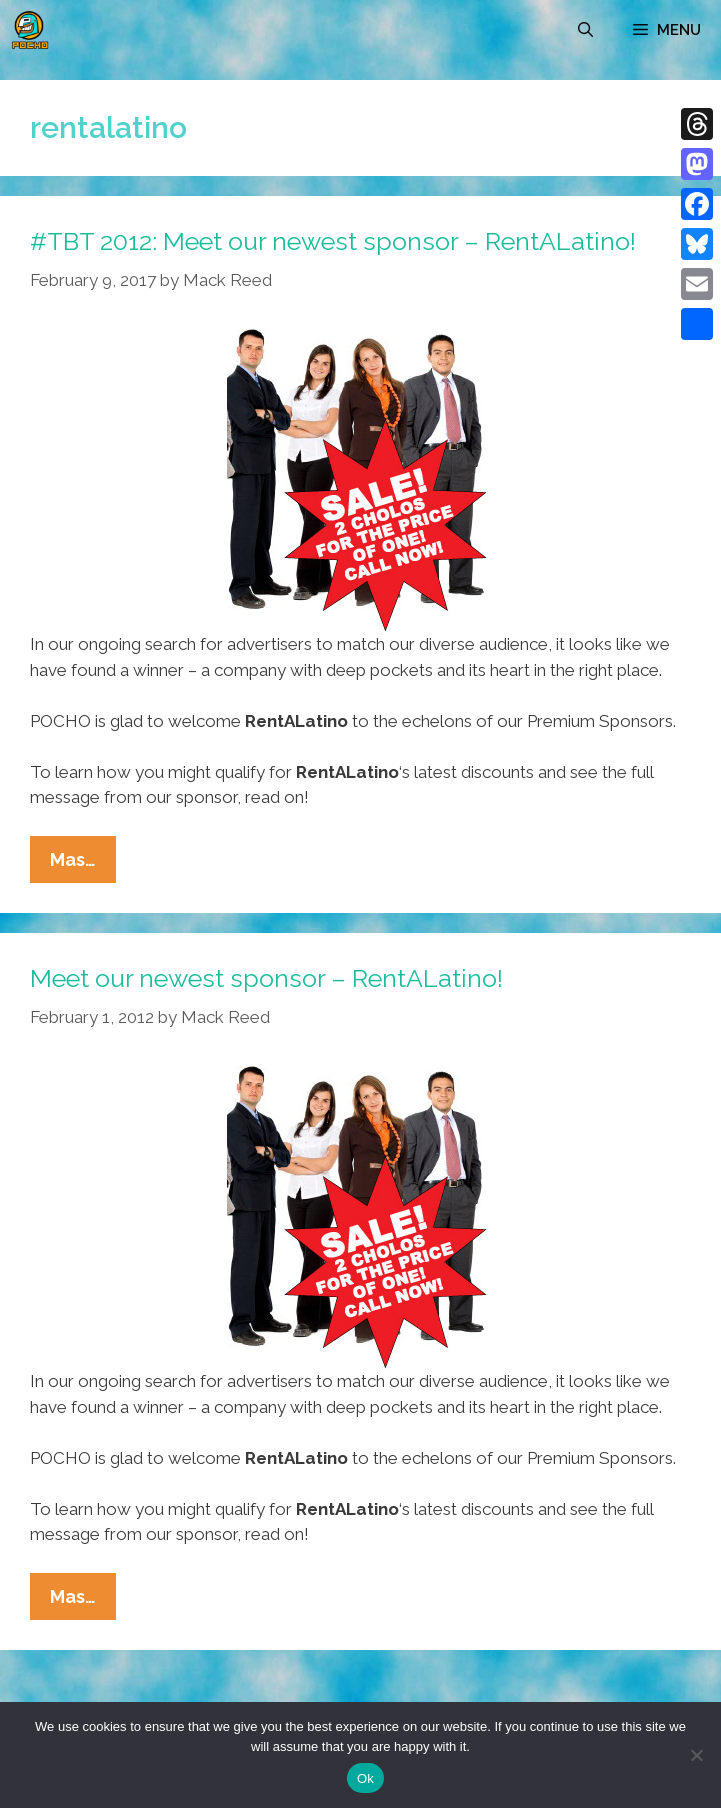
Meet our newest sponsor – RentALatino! (266, 978)
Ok (365, 1778)
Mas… (83, 864)
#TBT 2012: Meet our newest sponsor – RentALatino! (333, 241)
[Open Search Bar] (585, 30)
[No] (696, 1755)
